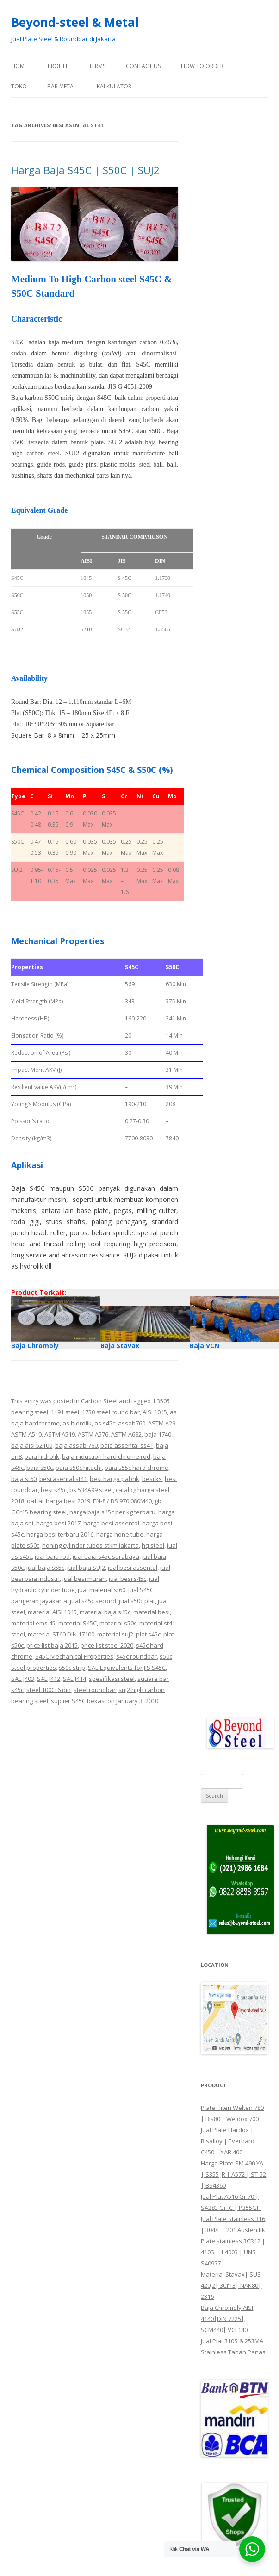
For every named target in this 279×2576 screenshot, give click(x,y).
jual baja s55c (45, 1567)
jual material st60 (101, 1590)
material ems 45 (33, 1623)
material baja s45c (105, 1612)
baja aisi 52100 (31, 1445)
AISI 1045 (155, 1412)
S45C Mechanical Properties (74, 1656)
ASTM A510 (26, 1434)
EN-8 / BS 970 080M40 (122, 1501)
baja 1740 (157, 1434)
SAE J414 (74, 1678)
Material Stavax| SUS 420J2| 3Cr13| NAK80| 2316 (231, 2285)
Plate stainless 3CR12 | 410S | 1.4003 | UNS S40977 (233, 2252)
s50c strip (72, 1667)
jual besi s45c (127, 1578)
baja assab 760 (76, 1445)
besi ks (152, 1479)
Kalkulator (114, 86)
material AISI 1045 (52, 1612)
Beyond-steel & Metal (75, 22)
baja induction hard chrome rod (106, 1456)
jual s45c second (93, 1601)
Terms (97, 66)
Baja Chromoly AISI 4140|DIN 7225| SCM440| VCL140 (227, 2318)
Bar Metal (61, 86)
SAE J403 (22, 1678)
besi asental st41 (63, 1479)
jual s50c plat (137, 1601)
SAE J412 (48, 1678)
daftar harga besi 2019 (58, 1501)
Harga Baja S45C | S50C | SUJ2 (85, 170)
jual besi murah (84, 1578)
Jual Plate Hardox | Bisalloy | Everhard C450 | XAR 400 (227, 2141)
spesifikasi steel (112, 1678)
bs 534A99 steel (91, 1490)
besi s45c (54, 1490)
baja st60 (24, 1479)
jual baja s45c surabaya (106, 1556)
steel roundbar (95, 1690)
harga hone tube (119, 1534)
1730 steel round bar (111, 1412)
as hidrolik (77, 1423)
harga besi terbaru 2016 (59, 1534)
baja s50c (39, 1467)
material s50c (117, 1623)
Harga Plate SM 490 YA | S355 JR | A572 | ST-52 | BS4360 (233, 2174)
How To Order (202, 66)
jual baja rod (52, 1556)
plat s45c (148, 1634)
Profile (58, 66)
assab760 (131, 1423)
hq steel (153, 1545)
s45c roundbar (136, 1656)
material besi (151, 1612)
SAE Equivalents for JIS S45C (127, 1667)
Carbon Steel (99, 1401)
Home (19, 66)
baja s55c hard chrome (136, 1467)
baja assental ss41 (126, 1445)
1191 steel (65, 1412)
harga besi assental (111, 1523)
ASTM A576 (93, 1434)
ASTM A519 (59, 1434)
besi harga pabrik (114, 1479)
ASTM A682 (126, 1434)
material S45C (77, 1623)
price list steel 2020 (107, 1645)
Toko (19, 86)
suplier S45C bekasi (78, 1701)
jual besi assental (132, 1567)
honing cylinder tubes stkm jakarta (90, 1545)
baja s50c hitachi (79, 1467)
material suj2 (115, 1634)
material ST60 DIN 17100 (61, 1634)
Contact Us (143, 66)
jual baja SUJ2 (86, 1567)
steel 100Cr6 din (48, 1690)
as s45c (104, 1423)
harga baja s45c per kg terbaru (112, 1512)
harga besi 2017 (58, 1523)
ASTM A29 (161, 1423)
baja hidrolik (42, 1456)
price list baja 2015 (52, 1645)
